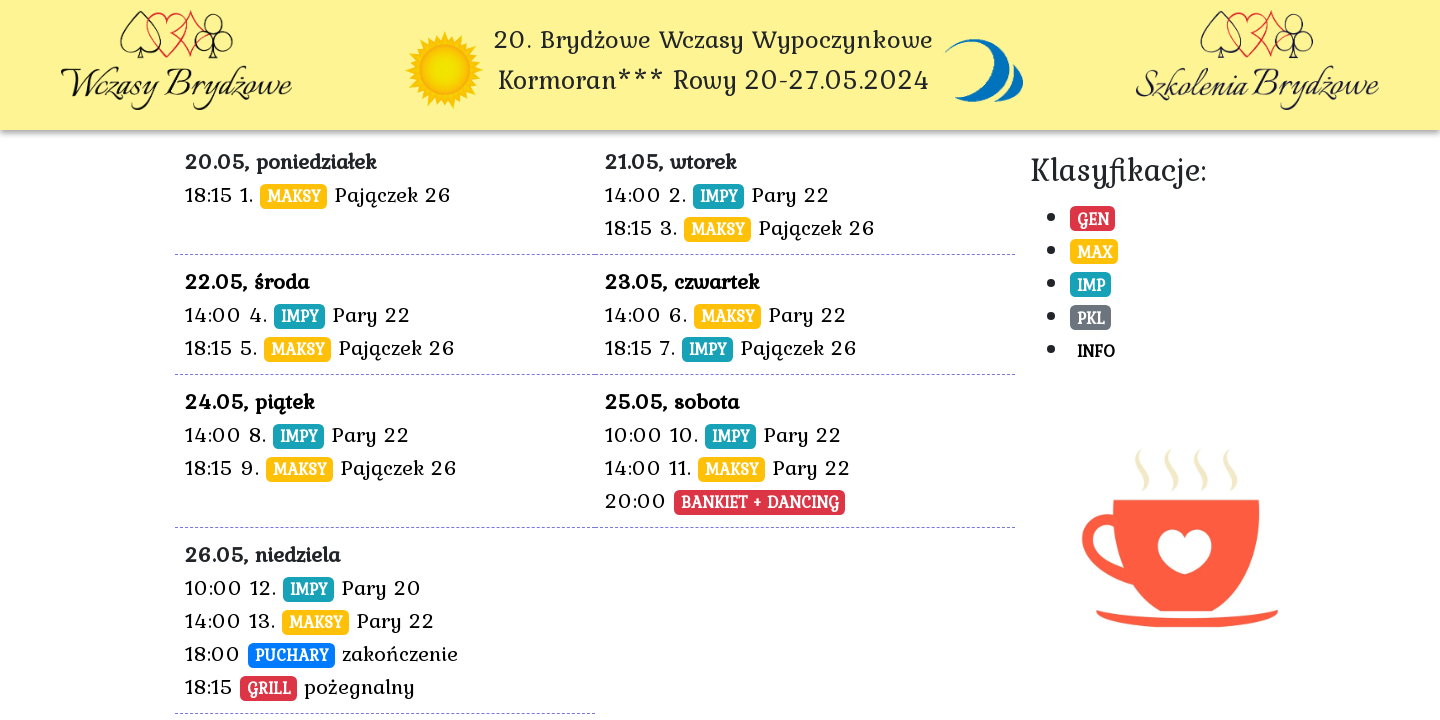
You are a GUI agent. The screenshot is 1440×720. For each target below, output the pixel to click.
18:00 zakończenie (321, 653)
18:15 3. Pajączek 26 (740, 227)
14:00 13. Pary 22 (310, 620)
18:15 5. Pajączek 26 (320, 347)
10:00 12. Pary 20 (303, 587)
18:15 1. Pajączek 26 (318, 194)
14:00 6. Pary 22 (726, 314)
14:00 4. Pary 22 (298, 314)
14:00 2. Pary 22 (717, 194)
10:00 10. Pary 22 (723, 434)
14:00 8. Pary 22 (297, 434)
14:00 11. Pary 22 (728, 467)
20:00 (725, 500)
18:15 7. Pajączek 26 (731, 347)
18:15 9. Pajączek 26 (321, 467)
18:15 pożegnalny (300, 686)
